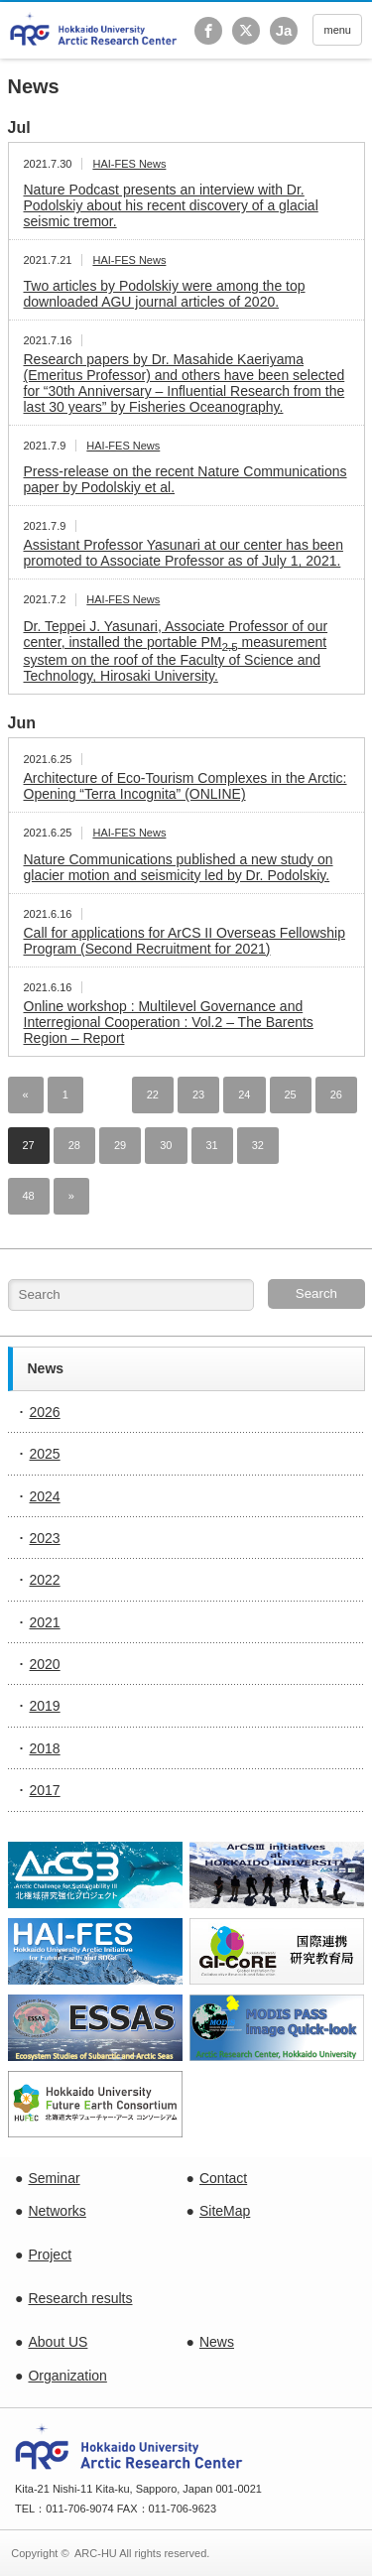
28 (74, 1145)
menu (337, 30)
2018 (45, 1748)
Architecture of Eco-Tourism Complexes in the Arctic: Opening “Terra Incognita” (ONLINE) (185, 786)
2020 (45, 1664)
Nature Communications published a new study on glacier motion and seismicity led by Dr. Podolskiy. (178, 867)
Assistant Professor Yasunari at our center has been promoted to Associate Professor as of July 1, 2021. (183, 553)
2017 (45, 1790)
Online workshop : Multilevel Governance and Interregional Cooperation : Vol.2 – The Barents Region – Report (168, 1022)
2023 (45, 1538)
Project (49, 2254)
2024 (45, 1496)
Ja (284, 30)
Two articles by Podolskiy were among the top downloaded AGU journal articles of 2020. (165, 294)
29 (120, 1145)
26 (336, 1094)
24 (244, 1094)
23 (198, 1094)
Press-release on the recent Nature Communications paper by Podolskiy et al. (185, 479)
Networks (56, 2211)
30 (166, 1145)
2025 (45, 1454)
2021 (45, 1622)
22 (153, 1094)
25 (291, 1094)
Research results (80, 2298)
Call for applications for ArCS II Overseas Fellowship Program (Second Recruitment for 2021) (184, 941)
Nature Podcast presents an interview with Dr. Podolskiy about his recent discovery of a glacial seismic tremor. (171, 205)
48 (29, 1196)
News (216, 2342)
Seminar (53, 2178)
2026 (45, 1412)
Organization (67, 2375)
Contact (223, 2178)
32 (258, 1145)
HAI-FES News (129, 164)
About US (57, 2342)
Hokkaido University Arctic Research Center (94, 29)
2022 (45, 1580)
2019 (45, 1706)
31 (212, 1145)
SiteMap (224, 2211)
